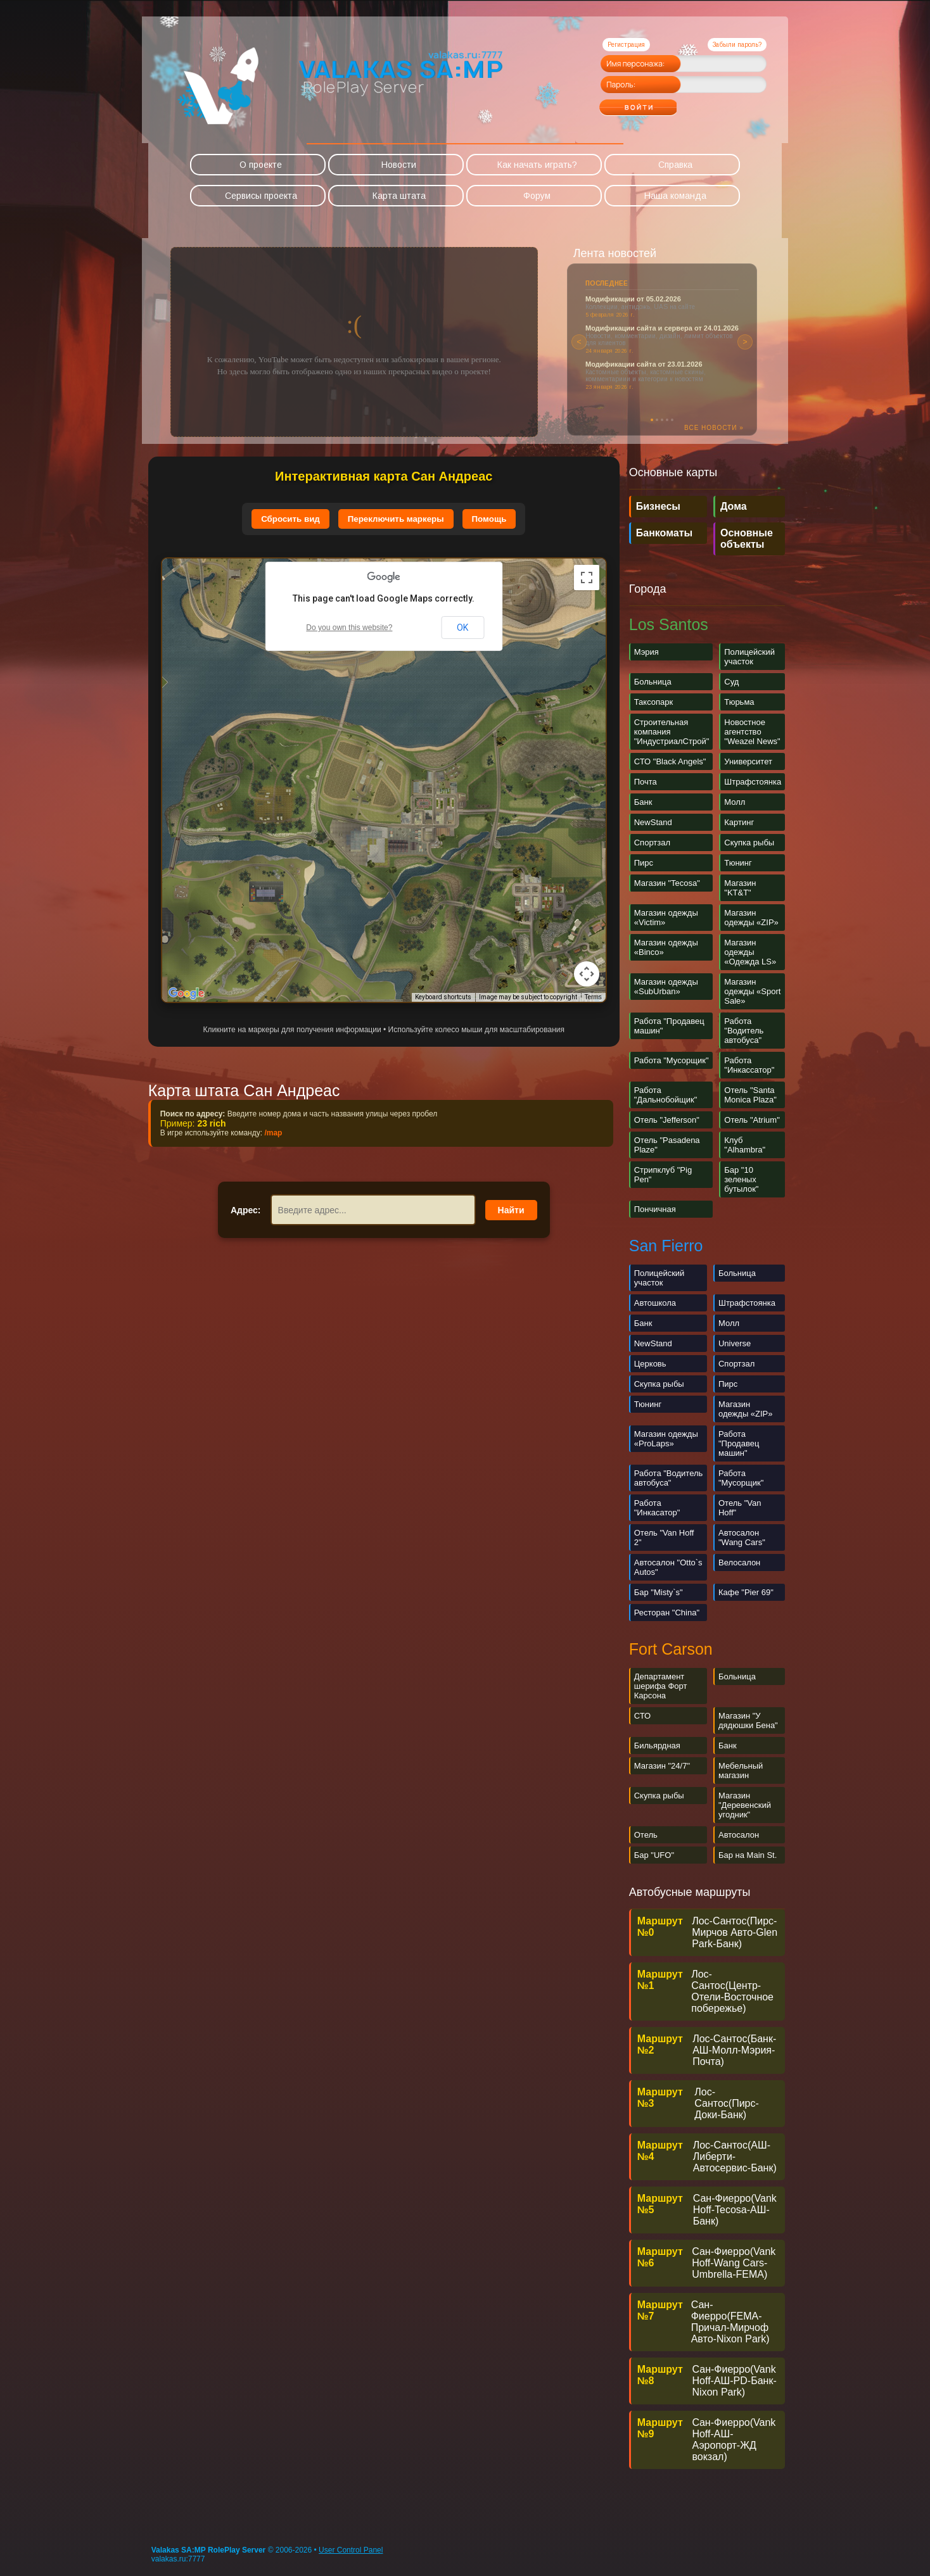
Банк (643, 802)
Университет (748, 761)
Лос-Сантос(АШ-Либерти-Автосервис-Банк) (735, 2156)
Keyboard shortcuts (443, 997)
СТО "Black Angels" (670, 761)
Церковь (650, 1363)
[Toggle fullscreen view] (586, 577)
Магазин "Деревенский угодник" (744, 1805)
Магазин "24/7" (662, 1766)
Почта (645, 781)
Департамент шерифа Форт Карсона (660, 1686)
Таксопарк (653, 702)
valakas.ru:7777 (178, 2558)
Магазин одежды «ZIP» (751, 917)
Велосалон (739, 1562)
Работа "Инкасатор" (657, 1507)
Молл (734, 802)
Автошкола (655, 1303)
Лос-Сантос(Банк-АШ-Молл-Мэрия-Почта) (734, 2050)
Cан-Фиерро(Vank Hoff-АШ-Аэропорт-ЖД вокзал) (733, 2439)
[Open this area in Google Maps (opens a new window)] (186, 993)
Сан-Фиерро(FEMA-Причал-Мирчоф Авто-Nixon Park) (730, 2321)
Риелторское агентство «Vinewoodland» (653, 371)
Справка (675, 165)
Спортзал (652, 842)
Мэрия (646, 652)
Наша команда (675, 196)
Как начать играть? (537, 165)
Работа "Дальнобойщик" (666, 1094)
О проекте (260, 165)
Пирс (643, 863)
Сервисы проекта (261, 196)
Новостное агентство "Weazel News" (752, 731)
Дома (733, 506)
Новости (398, 165)
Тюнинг (737, 863)
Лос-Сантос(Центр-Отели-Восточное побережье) (732, 1991)
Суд (731, 681)
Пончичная (655, 1209)
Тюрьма (739, 702)
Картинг (739, 822)
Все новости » (714, 427)
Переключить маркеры (396, 519)
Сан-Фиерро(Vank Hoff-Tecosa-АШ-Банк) (735, 2209)
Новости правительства (627, 299)
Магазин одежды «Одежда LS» (750, 952)
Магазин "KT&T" (740, 887)
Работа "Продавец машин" (738, 1443)
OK (462, 627)
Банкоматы (664, 532)
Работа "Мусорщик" (671, 1060)
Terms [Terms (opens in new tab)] (593, 997)
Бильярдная (657, 1745)
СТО (642, 1715)
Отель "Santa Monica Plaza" (750, 1094)
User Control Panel (351, 2550)
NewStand (653, 822)
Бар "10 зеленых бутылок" (741, 1179)
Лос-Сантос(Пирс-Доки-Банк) (726, 2103)
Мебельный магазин (740, 1770)
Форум (537, 196)
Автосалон (738, 1835)
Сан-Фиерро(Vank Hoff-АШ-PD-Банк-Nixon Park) (734, 2380)
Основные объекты (746, 538)
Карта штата (399, 196)
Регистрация (626, 44)
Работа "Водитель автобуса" (743, 1030)
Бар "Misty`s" (658, 1592)
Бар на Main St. (747, 1855)
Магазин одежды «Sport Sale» (752, 991)
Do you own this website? (349, 627)
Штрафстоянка (752, 781)
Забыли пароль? (737, 44)
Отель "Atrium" (751, 1120)
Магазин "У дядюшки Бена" (748, 1720)
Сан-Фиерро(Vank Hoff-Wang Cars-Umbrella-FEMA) (733, 2263)
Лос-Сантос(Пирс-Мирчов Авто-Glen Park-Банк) (734, 1932)
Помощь (489, 519)
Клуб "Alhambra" (744, 1144)
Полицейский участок (749, 656)
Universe (734, 1343)
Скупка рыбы (749, 842)
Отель (646, 1835)
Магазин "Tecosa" (667, 883)
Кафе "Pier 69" (746, 1592)
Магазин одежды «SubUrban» (666, 986)
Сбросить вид (290, 519)
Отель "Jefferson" (666, 1120)
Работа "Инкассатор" (749, 1065)
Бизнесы (658, 506)
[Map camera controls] (586, 974)
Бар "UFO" (654, 1855)
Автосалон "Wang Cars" (741, 1537)
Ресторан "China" (666, 1612)
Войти (663, 103)
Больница (653, 681)
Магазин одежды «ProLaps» (666, 1438)
